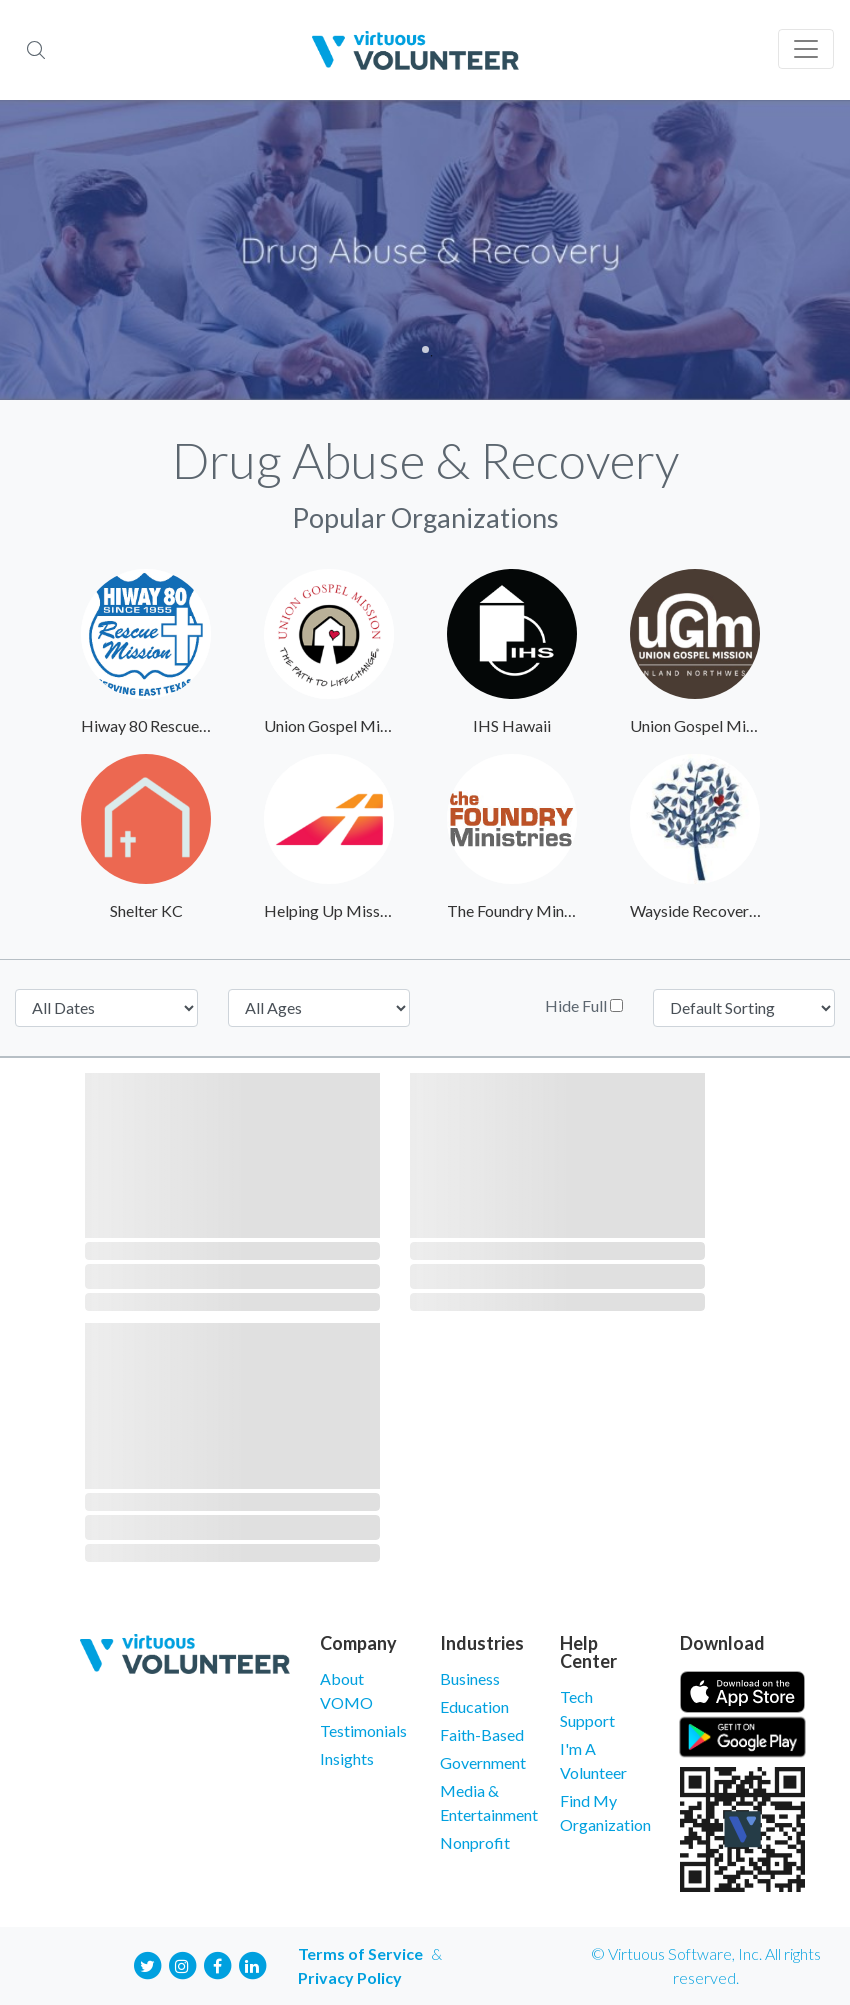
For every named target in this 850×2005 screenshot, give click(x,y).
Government (483, 1762)
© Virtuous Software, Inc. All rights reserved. (706, 1965)
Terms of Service (360, 1953)
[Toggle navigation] (806, 49)
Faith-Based (482, 1734)
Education (474, 1706)
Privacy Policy (350, 1977)
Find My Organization (605, 1812)
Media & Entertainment (485, 1802)
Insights (347, 1758)
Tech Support (587, 1708)
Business (470, 1678)
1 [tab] (425, 349)
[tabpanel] (425, 250)
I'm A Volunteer (593, 1760)
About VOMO (346, 1690)
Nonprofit (475, 1842)
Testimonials (363, 1730)
